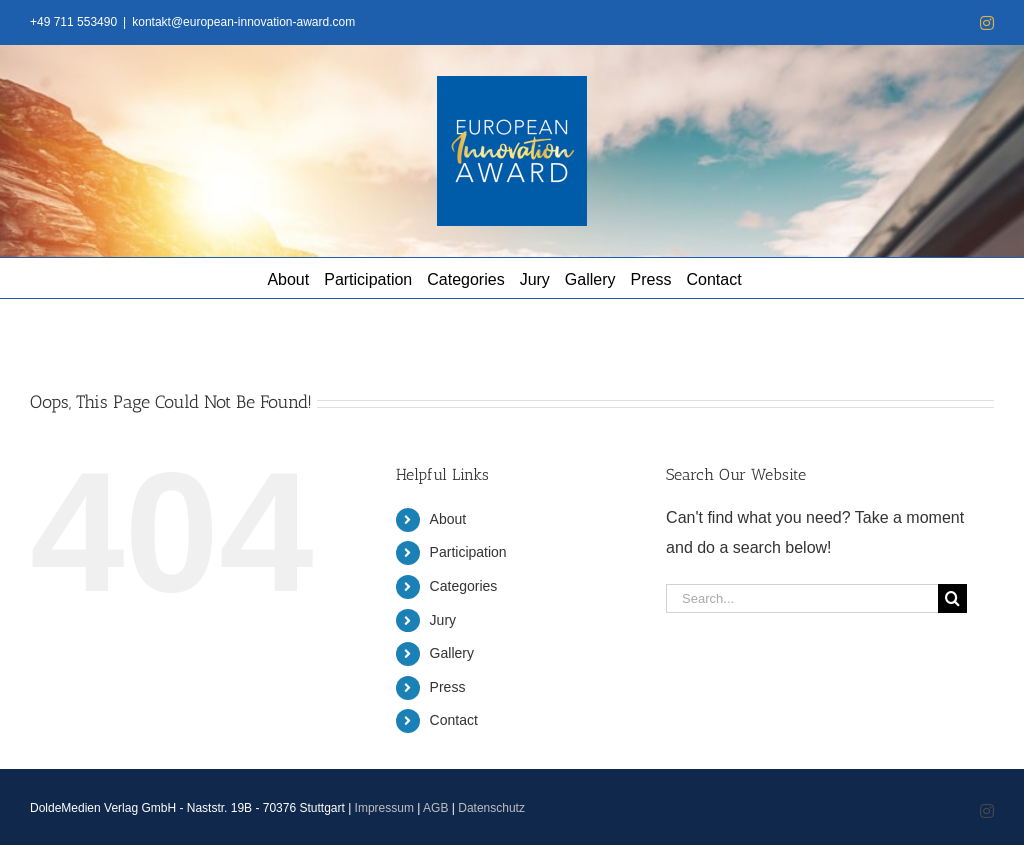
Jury (443, 620)
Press (448, 687)
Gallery (452, 653)
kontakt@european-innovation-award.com (243, 22)
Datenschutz (491, 808)
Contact (454, 720)
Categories (464, 586)
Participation (468, 552)
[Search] (952, 598)
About (448, 519)
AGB (435, 808)
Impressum (384, 808)
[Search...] (802, 598)
